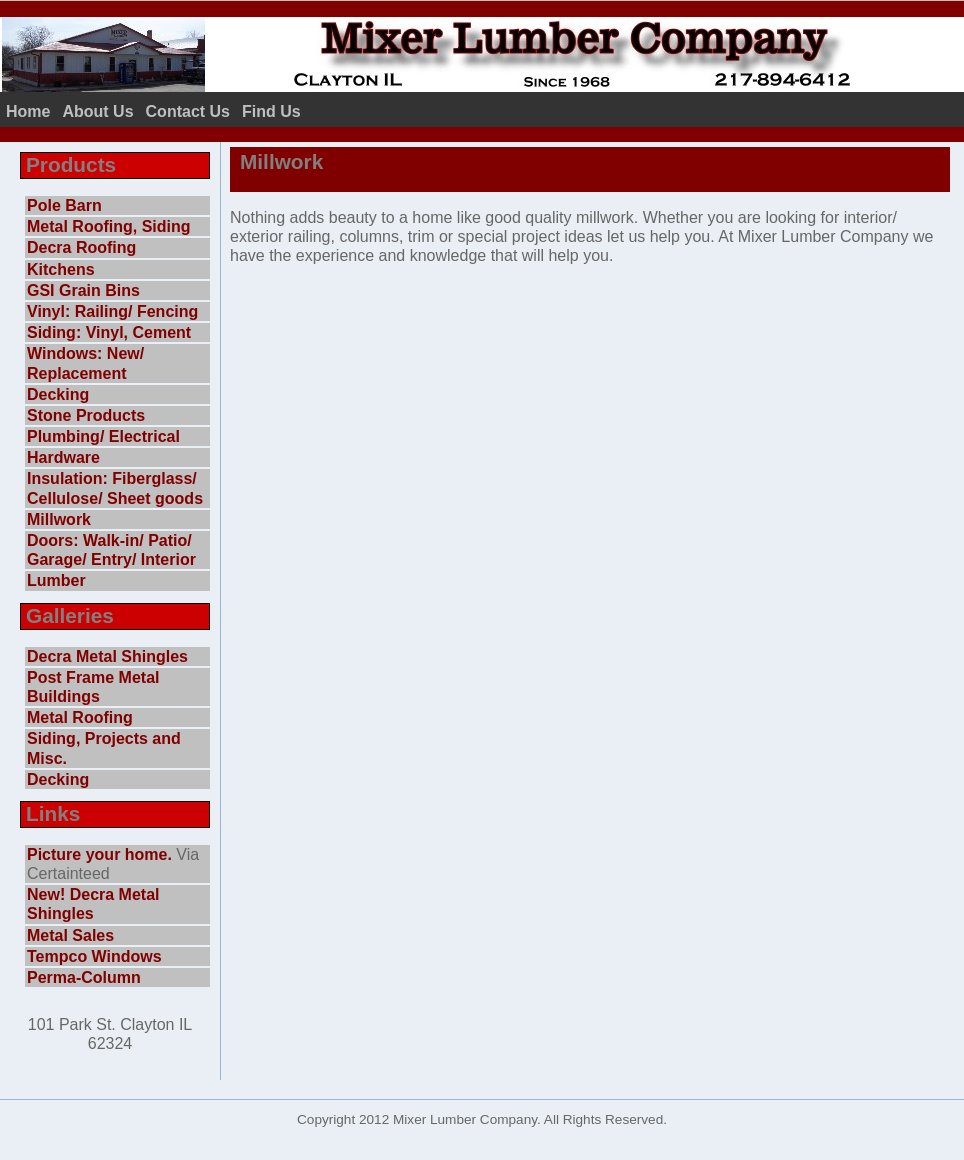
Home (28, 111)
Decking (58, 394)
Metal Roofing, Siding (109, 226)
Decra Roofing (81, 247)
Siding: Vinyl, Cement (109, 332)
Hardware (63, 457)
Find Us (271, 111)
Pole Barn (64, 205)
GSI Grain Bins (83, 290)
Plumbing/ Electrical (103, 436)
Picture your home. (99, 854)
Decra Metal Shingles (107, 656)
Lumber (56, 580)
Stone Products (86, 415)
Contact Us (188, 111)
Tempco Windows (94, 956)
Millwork (59, 519)
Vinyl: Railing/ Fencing (112, 311)
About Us (97, 111)
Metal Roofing (80, 717)
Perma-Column (84, 977)
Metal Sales (70, 935)
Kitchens (61, 269)
